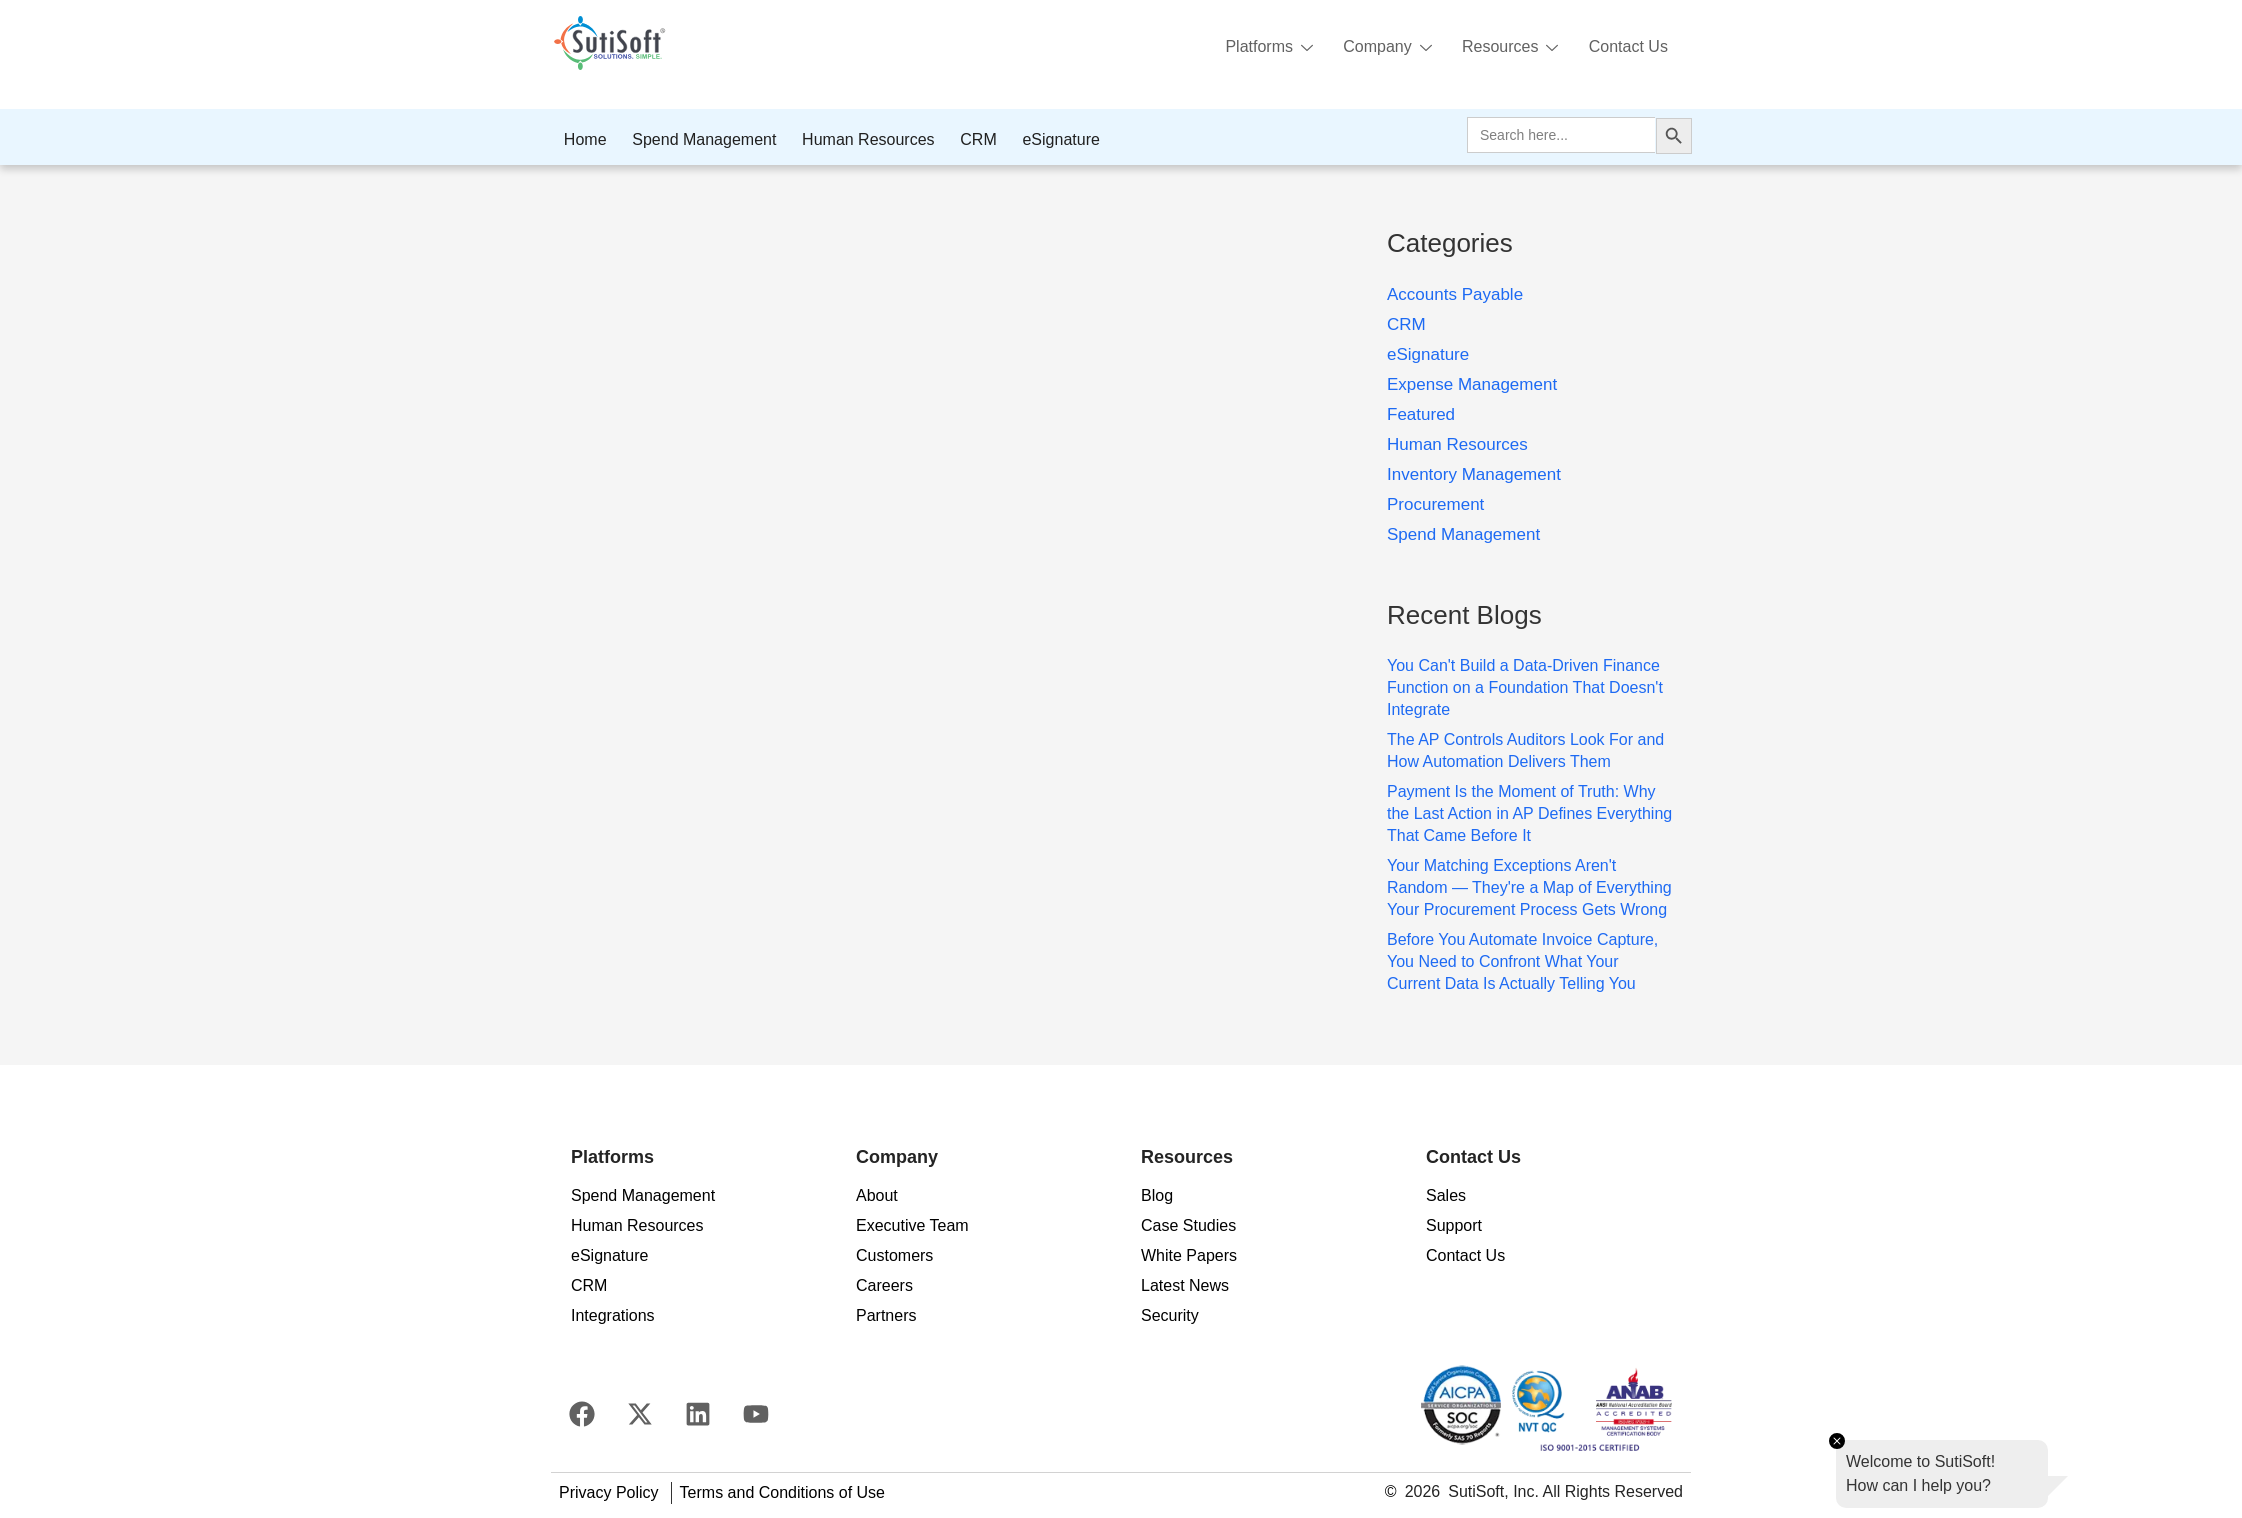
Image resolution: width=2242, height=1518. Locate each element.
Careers (884, 1285)
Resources (1507, 48)
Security (1170, 1315)
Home (584, 139)
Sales (1446, 1195)
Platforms (1263, 48)
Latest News (1185, 1285)
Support (1454, 1225)
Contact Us (1627, 46)
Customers (894, 1255)
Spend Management (702, 139)
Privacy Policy (609, 1492)
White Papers (1189, 1255)
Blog (1157, 1195)
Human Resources (864, 139)
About (877, 1195)
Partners (886, 1315)
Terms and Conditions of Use (782, 1492)
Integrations (613, 1315)
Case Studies (1188, 1225)
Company (1383, 48)
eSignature (1053, 139)
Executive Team (912, 1225)
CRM (972, 139)
